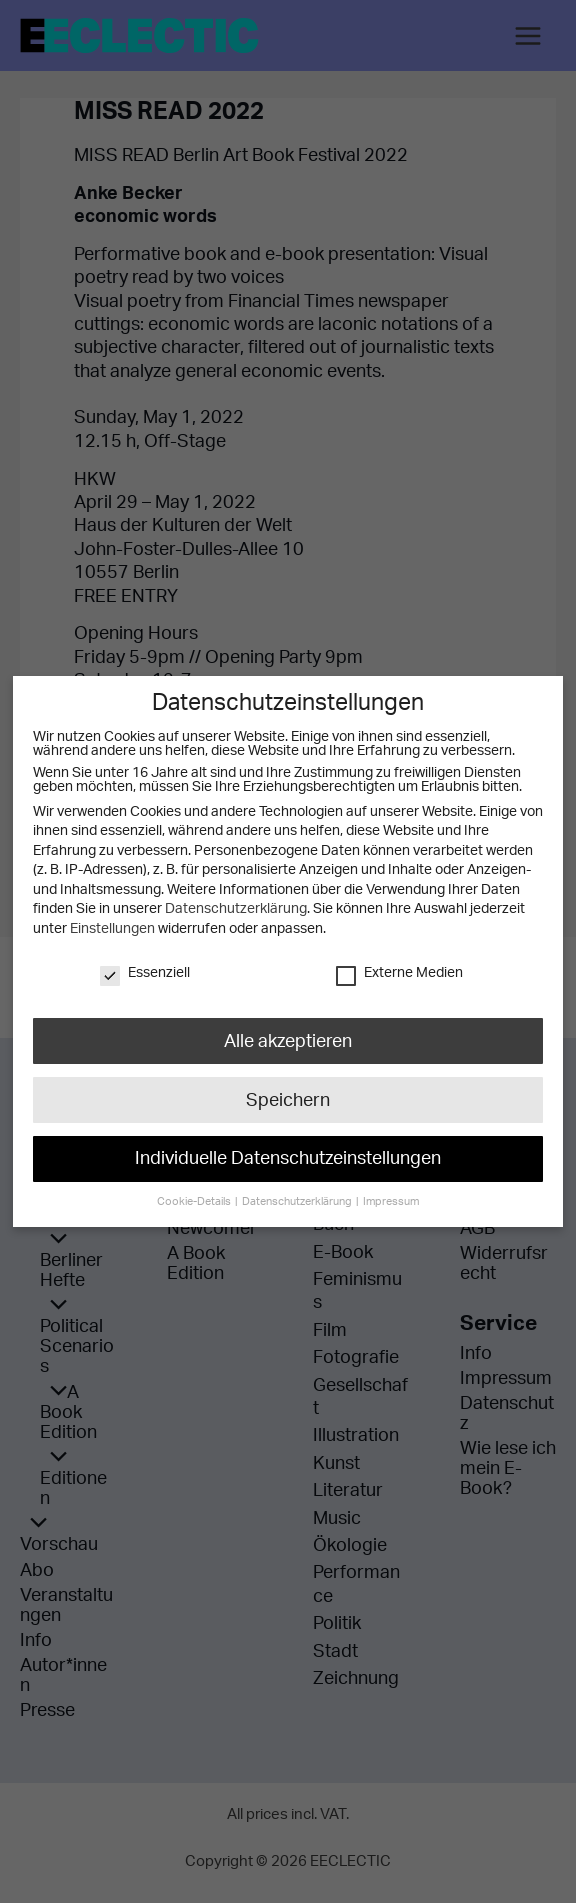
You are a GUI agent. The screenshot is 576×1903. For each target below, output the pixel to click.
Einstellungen (112, 929)
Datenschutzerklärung (235, 909)
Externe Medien (399, 973)
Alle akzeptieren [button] (288, 1040)
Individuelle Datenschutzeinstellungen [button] (288, 1153)
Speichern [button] (288, 1097)
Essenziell (145, 973)
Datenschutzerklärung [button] (297, 1193)
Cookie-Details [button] (198, 1193)
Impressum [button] (388, 1193)
